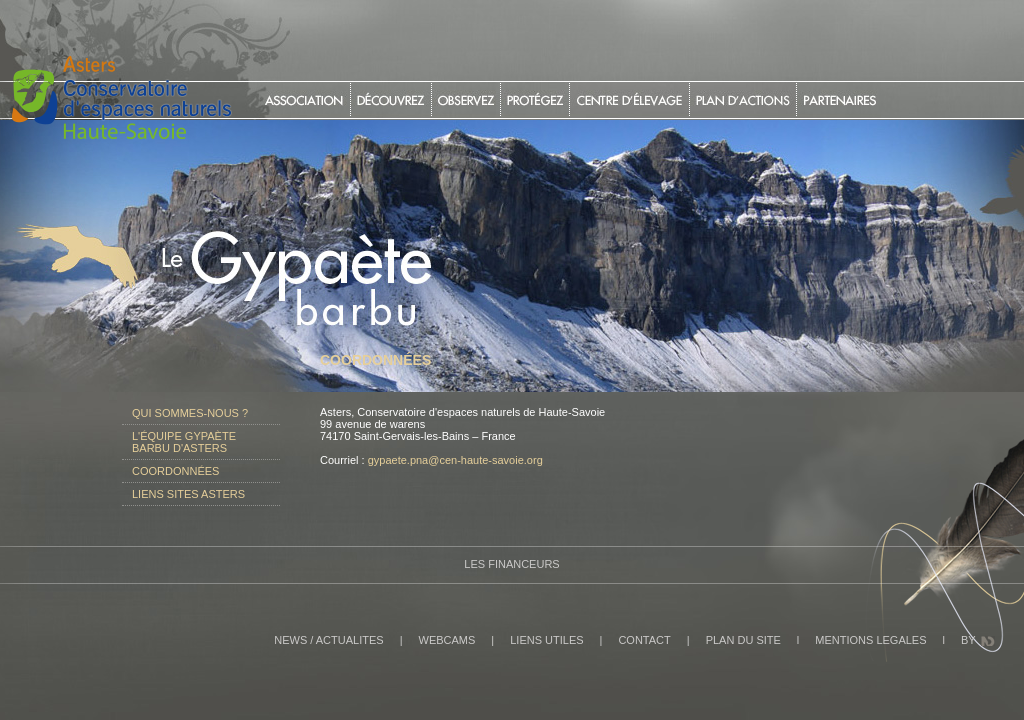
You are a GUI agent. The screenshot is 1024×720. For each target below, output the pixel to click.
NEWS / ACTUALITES (328, 640)
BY (968, 640)
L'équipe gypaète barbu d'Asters (184, 442)
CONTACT (644, 640)
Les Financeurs (511, 564)
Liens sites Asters (188, 494)
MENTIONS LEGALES (870, 640)
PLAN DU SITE (743, 640)
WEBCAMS (447, 640)
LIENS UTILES (546, 640)
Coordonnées (175, 471)
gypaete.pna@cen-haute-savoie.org (455, 460)
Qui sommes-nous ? (190, 413)
